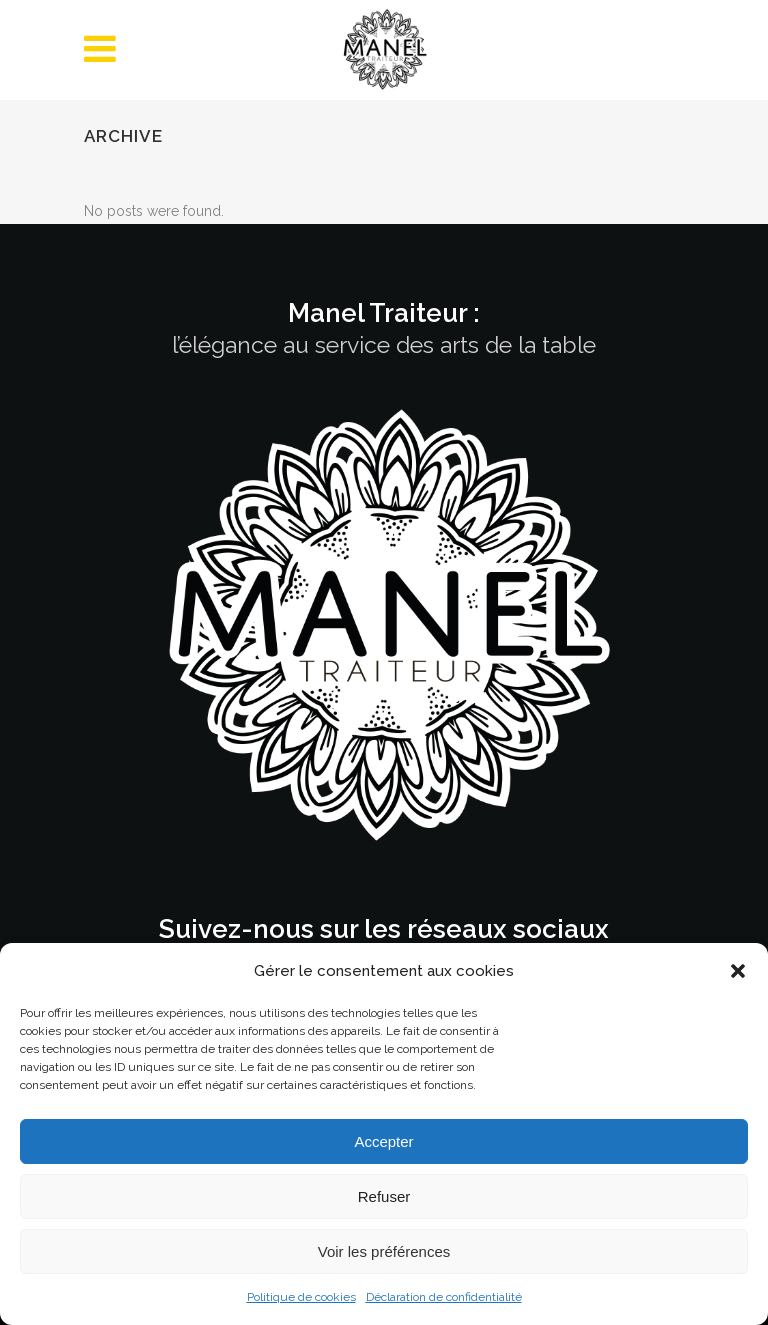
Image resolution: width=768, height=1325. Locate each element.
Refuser (384, 1196)
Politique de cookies (301, 1297)
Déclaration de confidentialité (444, 1297)
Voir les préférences (384, 1251)
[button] (738, 971)
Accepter (383, 1141)
